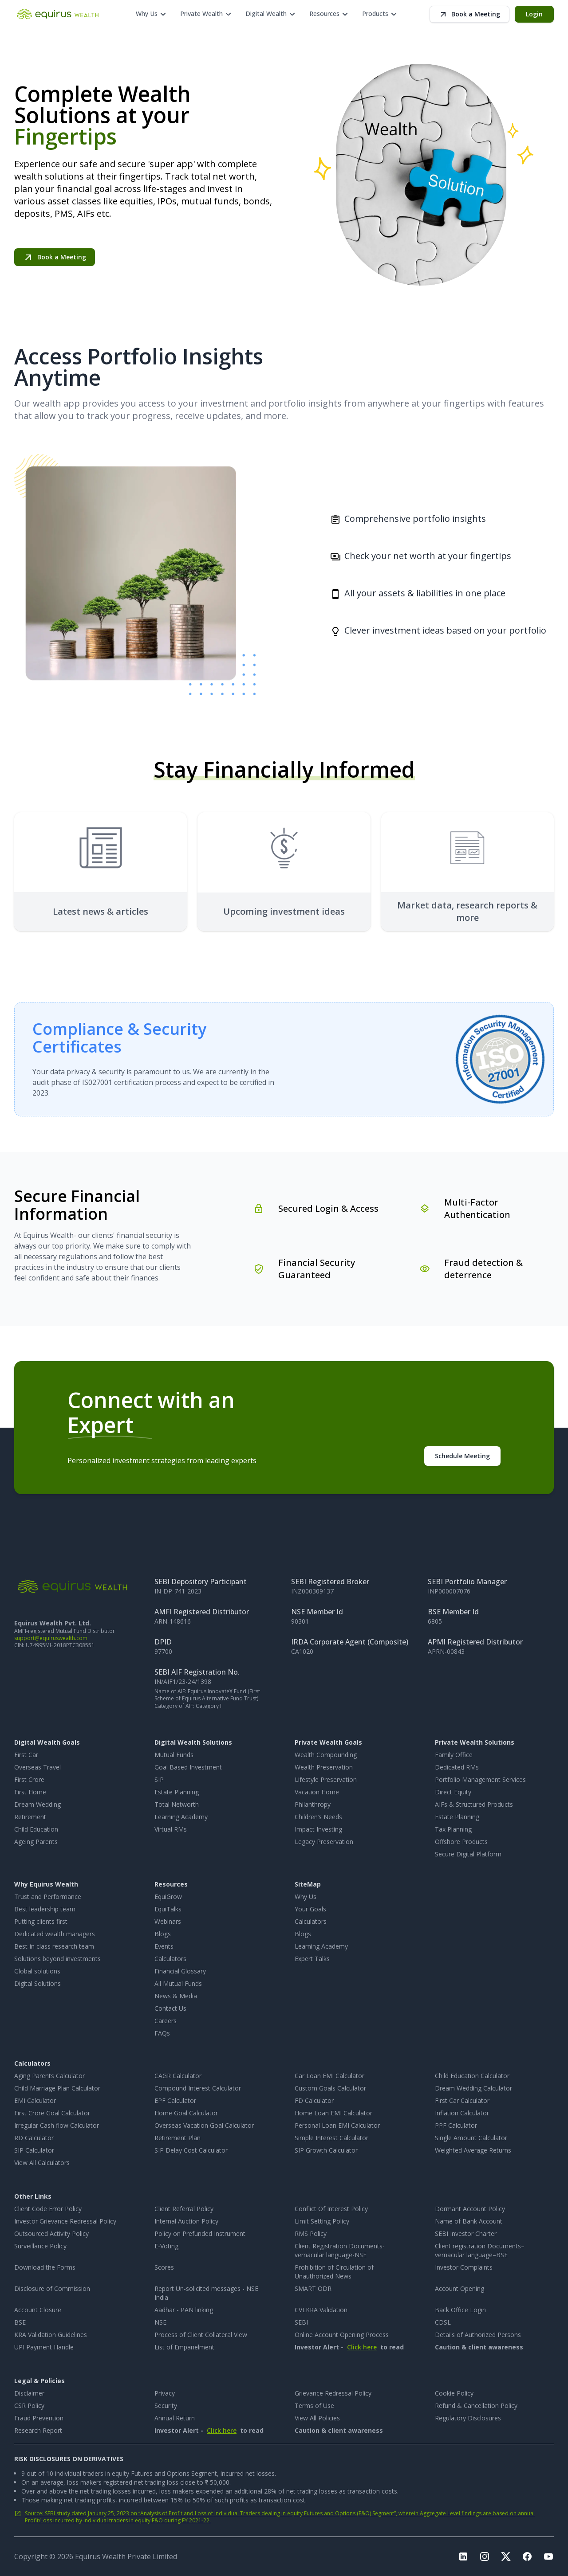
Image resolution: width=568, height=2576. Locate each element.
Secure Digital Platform (468, 1854)
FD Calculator (314, 2100)
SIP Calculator (34, 2150)
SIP (159, 1779)
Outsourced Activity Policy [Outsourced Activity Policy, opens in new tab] (51, 2233)
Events (164, 1946)
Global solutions (37, 1971)
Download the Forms (44, 2267)
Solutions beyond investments (57, 1958)
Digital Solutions (37, 1983)
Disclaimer (29, 2393)
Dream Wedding (37, 1804)
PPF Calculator (456, 2125)
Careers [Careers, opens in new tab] (165, 2020)
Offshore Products (461, 1841)
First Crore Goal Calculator (52, 2113)
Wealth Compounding (326, 1754)
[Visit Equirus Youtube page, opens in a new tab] (548, 2556)
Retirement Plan (177, 2138)
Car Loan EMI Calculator (329, 2075)
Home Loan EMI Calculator (333, 2113)
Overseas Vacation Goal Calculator (204, 2125)
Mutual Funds (173, 1754)
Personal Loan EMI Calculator (337, 2125)
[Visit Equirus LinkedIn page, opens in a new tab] (463, 2556)
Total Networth (176, 1804)
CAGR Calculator (177, 2075)
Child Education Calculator (472, 2075)
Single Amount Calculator (471, 2138)
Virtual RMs (170, 1829)
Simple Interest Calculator (331, 2138)
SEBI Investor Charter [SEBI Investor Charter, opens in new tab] (466, 2233)
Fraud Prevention (38, 2418)
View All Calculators (42, 2162)
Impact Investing (318, 1829)
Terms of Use (314, 2405)
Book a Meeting (469, 14)
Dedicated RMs (457, 1767)
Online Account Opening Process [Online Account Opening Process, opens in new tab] (342, 2334)
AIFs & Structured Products (474, 1804)
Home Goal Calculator (186, 2113)
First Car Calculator (462, 2100)
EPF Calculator (175, 2100)
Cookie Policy (454, 2393)
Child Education (36, 1829)
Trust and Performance (47, 1896)
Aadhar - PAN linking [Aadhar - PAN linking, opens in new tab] (183, 2310)
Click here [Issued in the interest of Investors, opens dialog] (362, 2347)
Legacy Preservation (324, 1841)
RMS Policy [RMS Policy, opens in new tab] (311, 2233)
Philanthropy (313, 1804)
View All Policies (317, 2418)
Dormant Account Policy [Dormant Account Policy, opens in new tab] (470, 2208)
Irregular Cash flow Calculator (56, 2125)
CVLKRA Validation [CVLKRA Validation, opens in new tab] (321, 2310)
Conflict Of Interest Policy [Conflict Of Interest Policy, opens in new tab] (331, 2208)
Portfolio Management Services (480, 1779)
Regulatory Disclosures (468, 2418)
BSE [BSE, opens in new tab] (20, 2322)
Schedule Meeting (462, 1456)
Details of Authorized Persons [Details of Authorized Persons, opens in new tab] (478, 2334)
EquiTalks (167, 1909)
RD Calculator (34, 2138)
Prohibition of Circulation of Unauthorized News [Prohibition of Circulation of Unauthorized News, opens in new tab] (334, 2271)
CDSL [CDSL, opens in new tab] (443, 2322)
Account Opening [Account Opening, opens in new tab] (459, 2288)
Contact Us (170, 2008)
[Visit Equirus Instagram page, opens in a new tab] (484, 2556)
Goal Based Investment (188, 1767)
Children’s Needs (318, 1817)
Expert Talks (312, 1958)
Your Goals (310, 1909)
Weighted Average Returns (473, 2150)
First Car (26, 1754)
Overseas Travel (37, 1767)
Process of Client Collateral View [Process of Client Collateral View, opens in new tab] (200, 2334)
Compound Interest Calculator (197, 2088)
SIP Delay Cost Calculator (191, 2150)
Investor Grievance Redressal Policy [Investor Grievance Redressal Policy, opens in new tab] (65, 2221)
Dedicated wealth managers (54, 1934)
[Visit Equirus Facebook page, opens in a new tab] (527, 2556)
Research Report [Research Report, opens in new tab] (38, 2430)
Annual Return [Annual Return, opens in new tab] (174, 2418)
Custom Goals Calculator (330, 2088)
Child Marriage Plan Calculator (57, 2088)
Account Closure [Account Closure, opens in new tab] (37, 2310)
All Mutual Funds (178, 1983)
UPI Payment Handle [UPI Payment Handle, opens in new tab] (44, 2347)
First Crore (29, 1779)
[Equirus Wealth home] (58, 14)
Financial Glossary (180, 1971)
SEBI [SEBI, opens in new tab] (301, 2322)
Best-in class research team (54, 1946)
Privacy (164, 2393)
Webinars (167, 1921)
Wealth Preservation (324, 1767)
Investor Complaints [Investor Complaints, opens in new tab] (464, 2267)
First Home (30, 1792)
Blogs (162, 1934)
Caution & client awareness (479, 2347)
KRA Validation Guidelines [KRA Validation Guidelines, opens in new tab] (50, 2334)
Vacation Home (317, 1792)
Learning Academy (181, 1817)
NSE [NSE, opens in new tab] (160, 2322)
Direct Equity (453, 1792)
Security (165, 2405)
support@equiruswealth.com (50, 1638)
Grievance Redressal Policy (333, 2393)
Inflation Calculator (462, 2113)
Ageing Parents (36, 1841)
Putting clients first (40, 1921)
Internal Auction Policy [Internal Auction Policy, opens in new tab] (186, 2221)
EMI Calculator (35, 2100)
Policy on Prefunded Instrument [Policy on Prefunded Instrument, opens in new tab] (199, 2233)
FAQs (162, 2033)
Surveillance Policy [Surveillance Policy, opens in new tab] (40, 2246)
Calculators (170, 1958)
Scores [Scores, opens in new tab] (164, 2267)
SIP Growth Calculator (326, 2150)
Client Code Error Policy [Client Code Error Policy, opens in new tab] (48, 2208)
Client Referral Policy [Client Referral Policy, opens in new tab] (183, 2208)
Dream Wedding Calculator (473, 2088)
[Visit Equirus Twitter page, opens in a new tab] (506, 2556)
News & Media (175, 1996)
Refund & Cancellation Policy (476, 2405)
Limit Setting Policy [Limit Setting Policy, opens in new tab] (322, 2221)
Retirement (30, 1817)
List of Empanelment (184, 2347)
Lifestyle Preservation (326, 1779)
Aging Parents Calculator (49, 2075)
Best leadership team (44, 1909)
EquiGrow (168, 1896)
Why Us (305, 1896)
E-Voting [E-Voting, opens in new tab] (166, 2246)
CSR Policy (29, 2405)
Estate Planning (176, 1792)
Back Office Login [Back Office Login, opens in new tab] (460, 2310)
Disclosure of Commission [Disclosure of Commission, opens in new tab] (52, 2288)
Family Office (454, 1754)
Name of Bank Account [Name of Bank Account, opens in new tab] (468, 2221)
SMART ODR (313, 2288)
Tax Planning (453, 1829)
